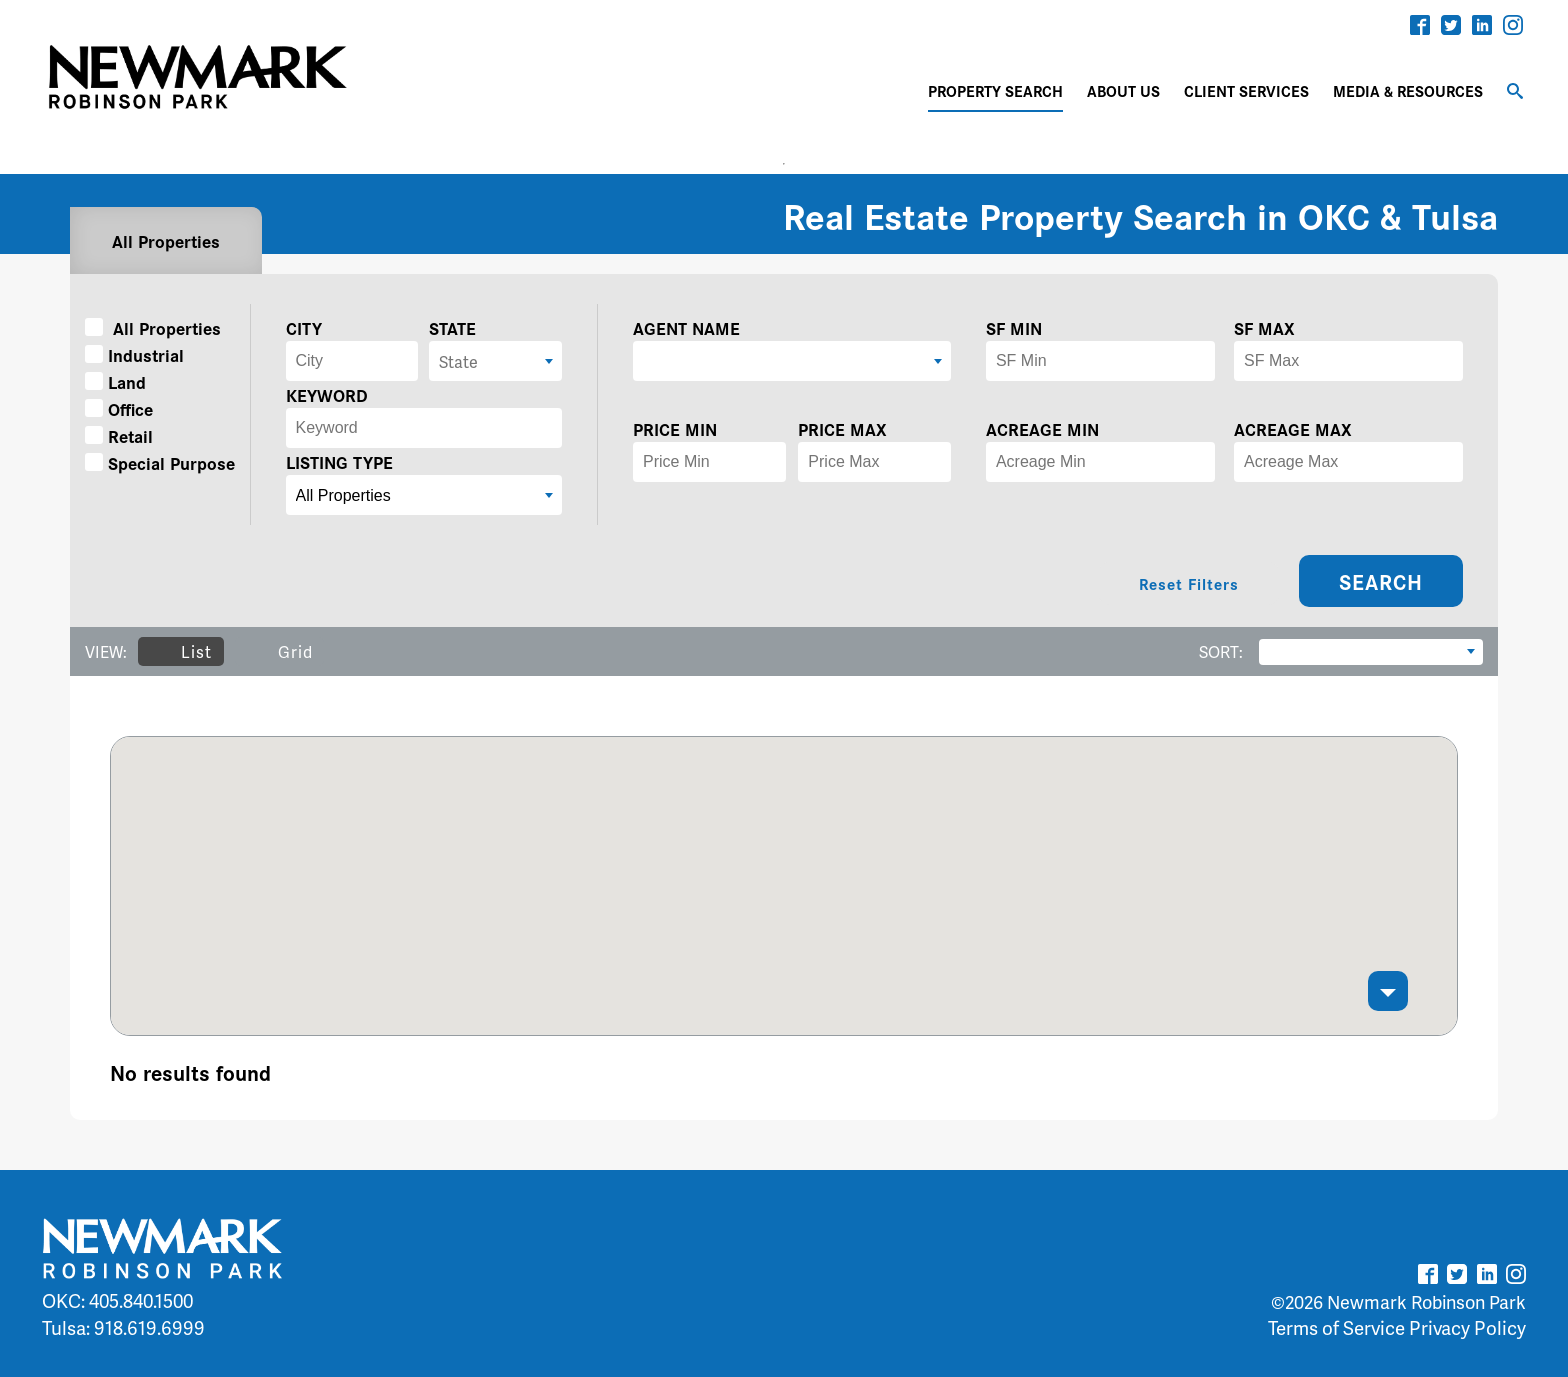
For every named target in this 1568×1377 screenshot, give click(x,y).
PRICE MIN (675, 428)
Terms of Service (1336, 1327)
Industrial (134, 354)
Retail (119, 435)
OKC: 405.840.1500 (117, 1300)
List (180, 651)
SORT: (1221, 651)
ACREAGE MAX (1293, 428)
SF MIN (1014, 327)
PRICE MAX (842, 428)
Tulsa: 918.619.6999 (123, 1327)
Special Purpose (160, 462)
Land (115, 381)
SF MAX (1264, 327)
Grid (279, 651)
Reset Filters (1189, 583)
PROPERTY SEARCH (995, 90)
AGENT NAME (686, 327)
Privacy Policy (1467, 1327)
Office (119, 408)
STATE (452, 327)
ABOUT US (1123, 90)
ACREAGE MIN (1042, 428)
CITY (304, 327)
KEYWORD (327, 394)
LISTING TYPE (339, 461)
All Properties (166, 240)
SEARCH (1381, 581)
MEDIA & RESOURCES (1408, 90)
